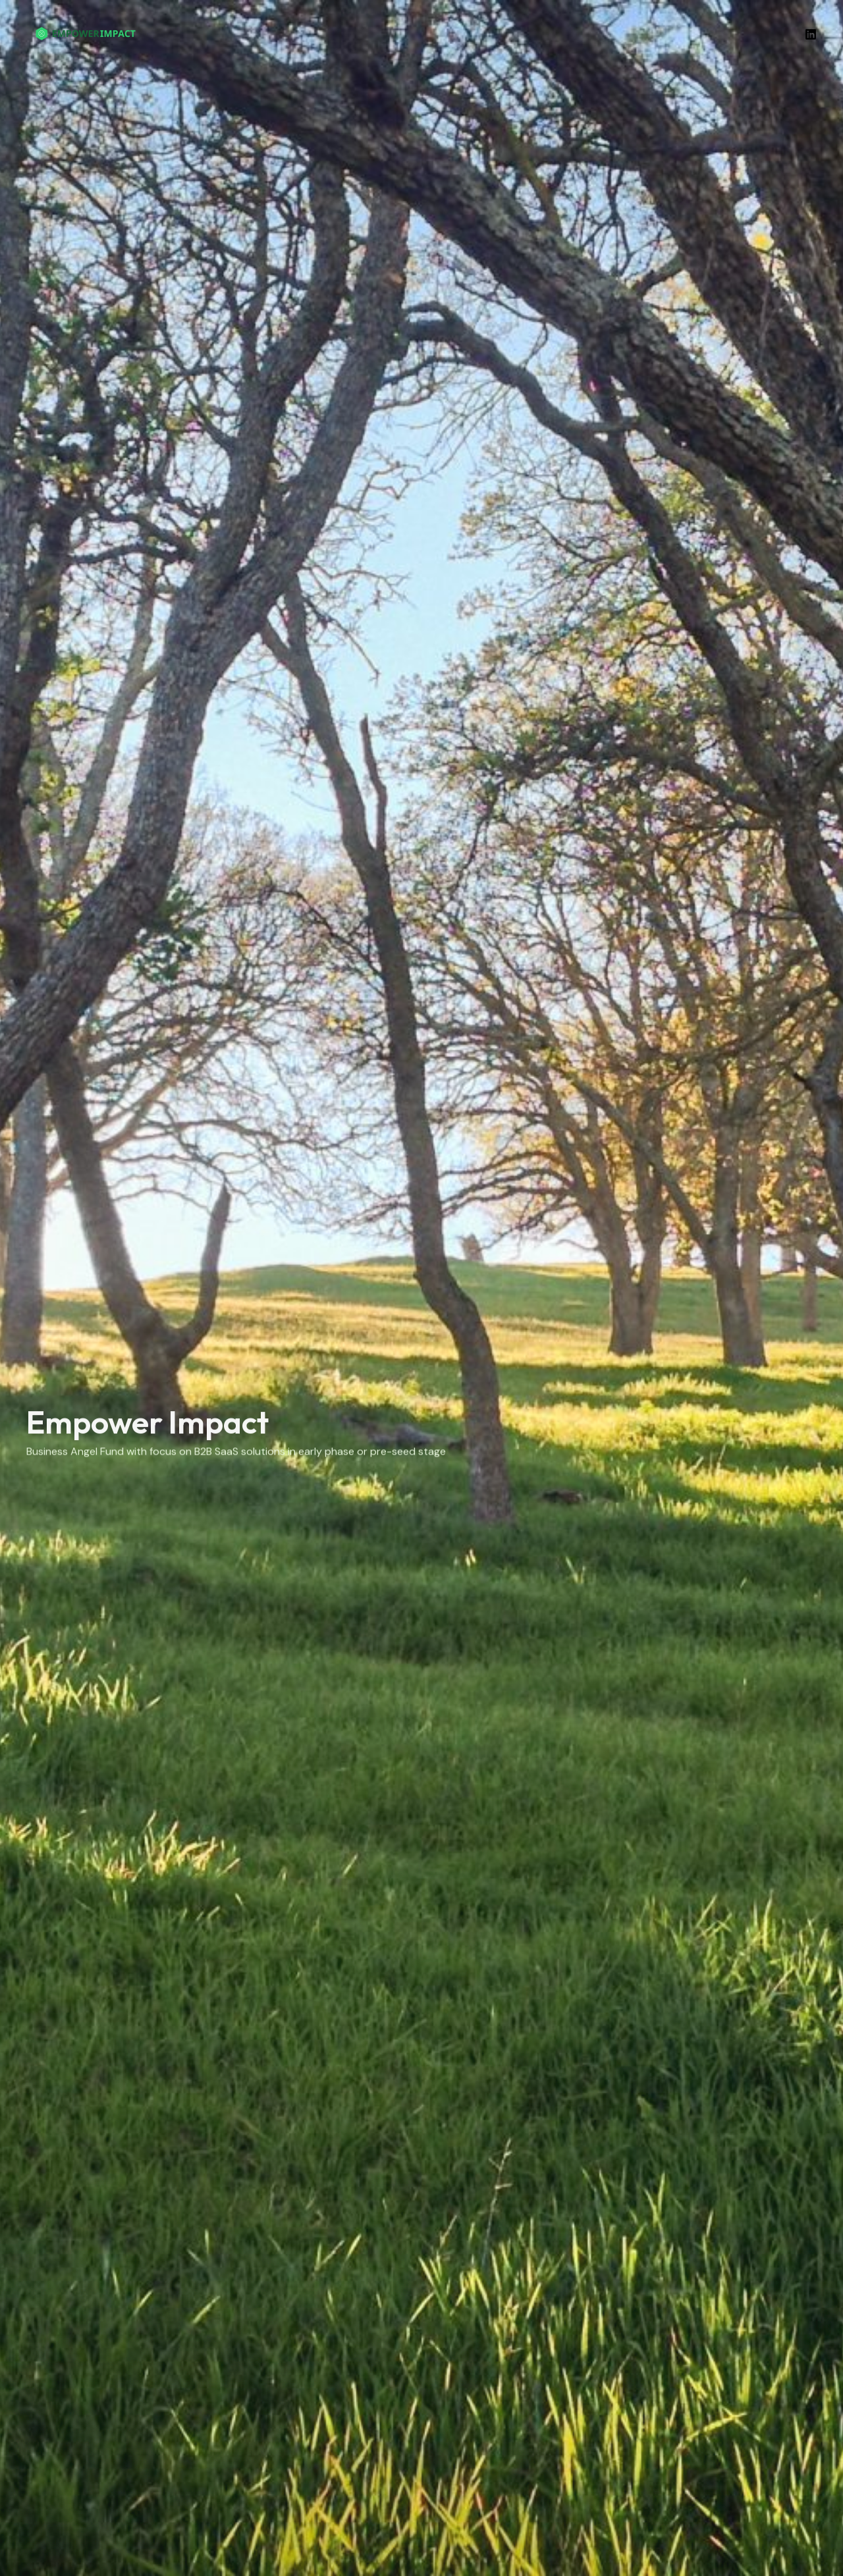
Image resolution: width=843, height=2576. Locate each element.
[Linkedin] (811, 34)
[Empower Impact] (85, 33)
